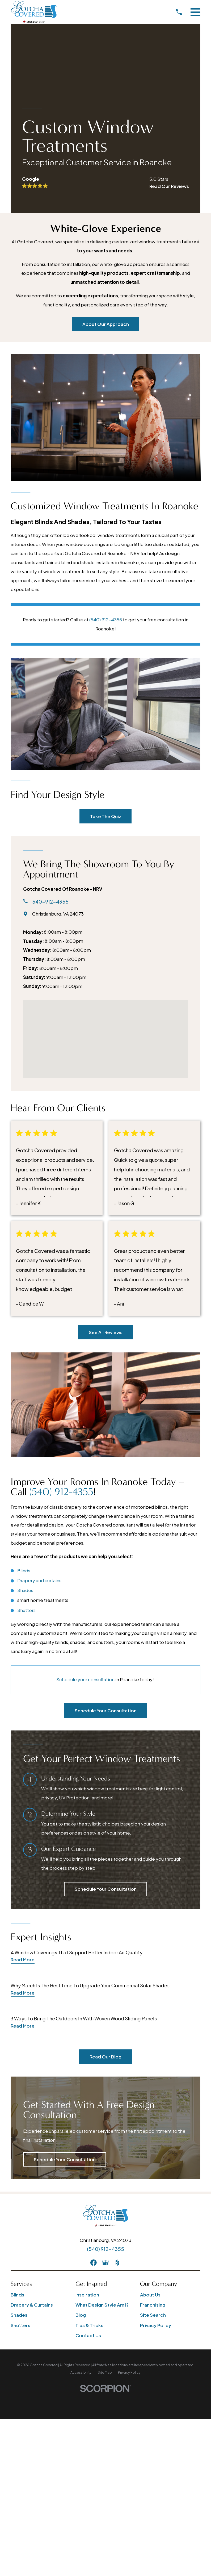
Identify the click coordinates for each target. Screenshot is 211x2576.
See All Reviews (106, 1220)
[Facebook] (93, 2046)
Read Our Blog (105, 1840)
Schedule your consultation (85, 1463)
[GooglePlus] (105, 2046)
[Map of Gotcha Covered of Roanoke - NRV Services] (105, 927)
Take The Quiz (105, 704)
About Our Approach (105, 324)
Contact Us (88, 2119)
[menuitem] (80, 2155)
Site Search (153, 2098)
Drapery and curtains (39, 1364)
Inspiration (87, 2078)
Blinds (23, 1354)
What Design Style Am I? (102, 2088)
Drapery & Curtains (32, 2088)
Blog (80, 2098)
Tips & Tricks (89, 2108)
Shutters (26, 1393)
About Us (150, 2078)
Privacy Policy (155, 2108)
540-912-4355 (50, 789)
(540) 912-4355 (105, 619)
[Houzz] (117, 2046)
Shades (25, 1373)
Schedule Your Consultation (106, 1494)
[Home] (34, 12)
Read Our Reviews (169, 186)
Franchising (152, 2088)
